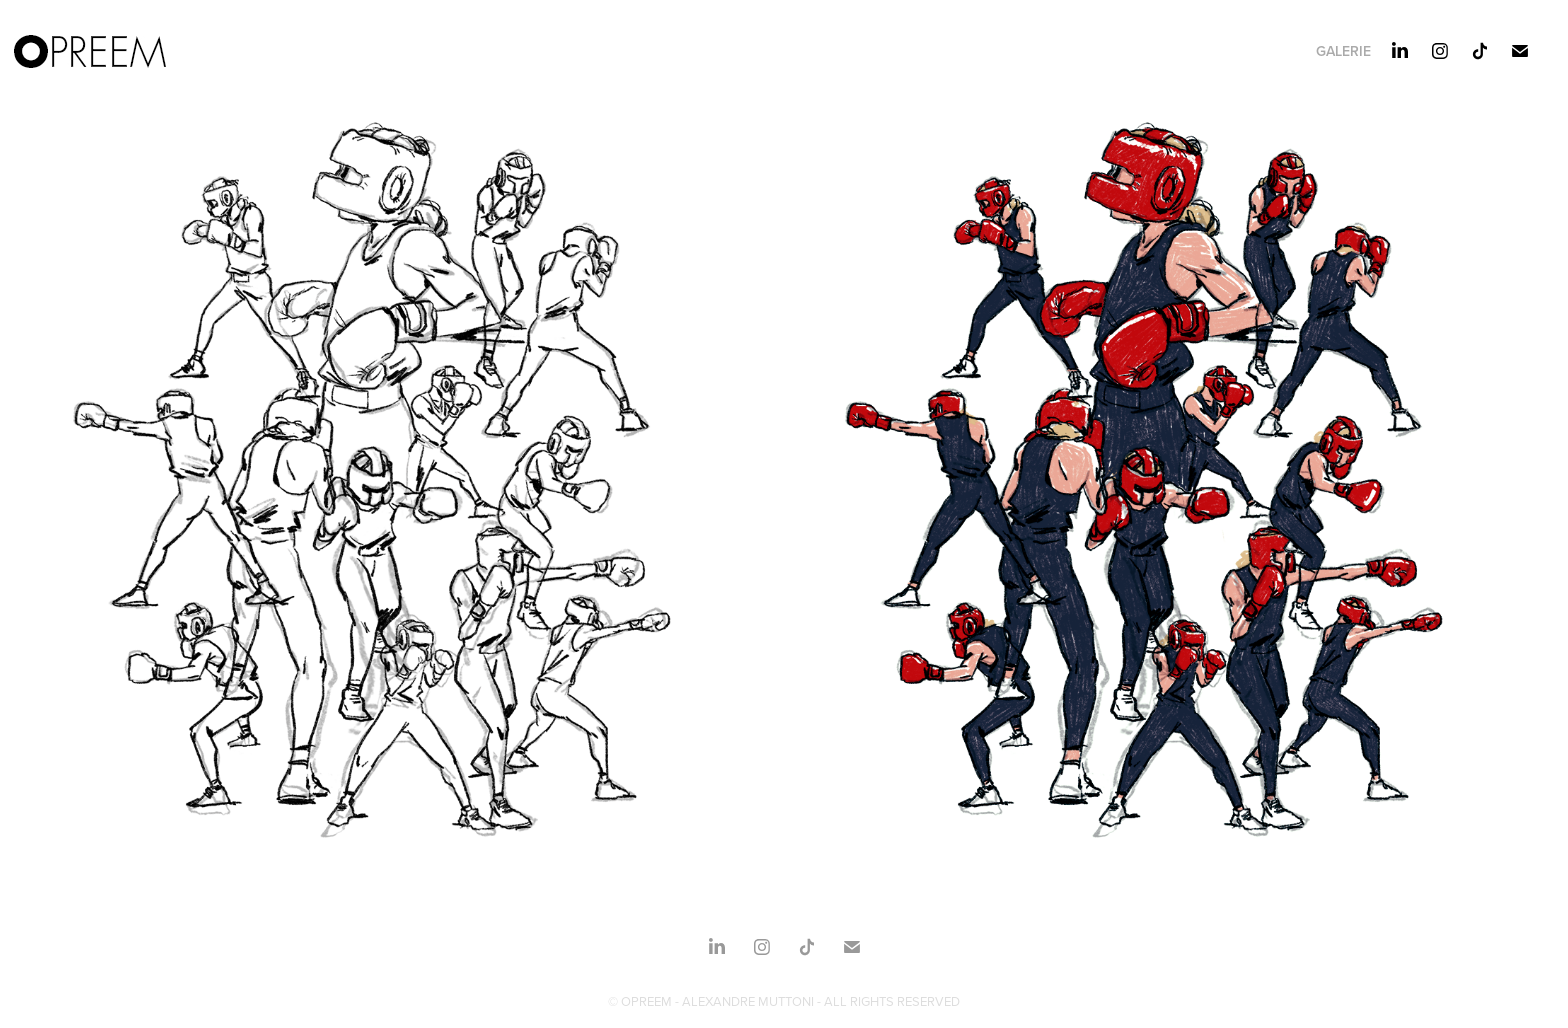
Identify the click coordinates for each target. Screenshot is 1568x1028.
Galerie (1343, 51)
